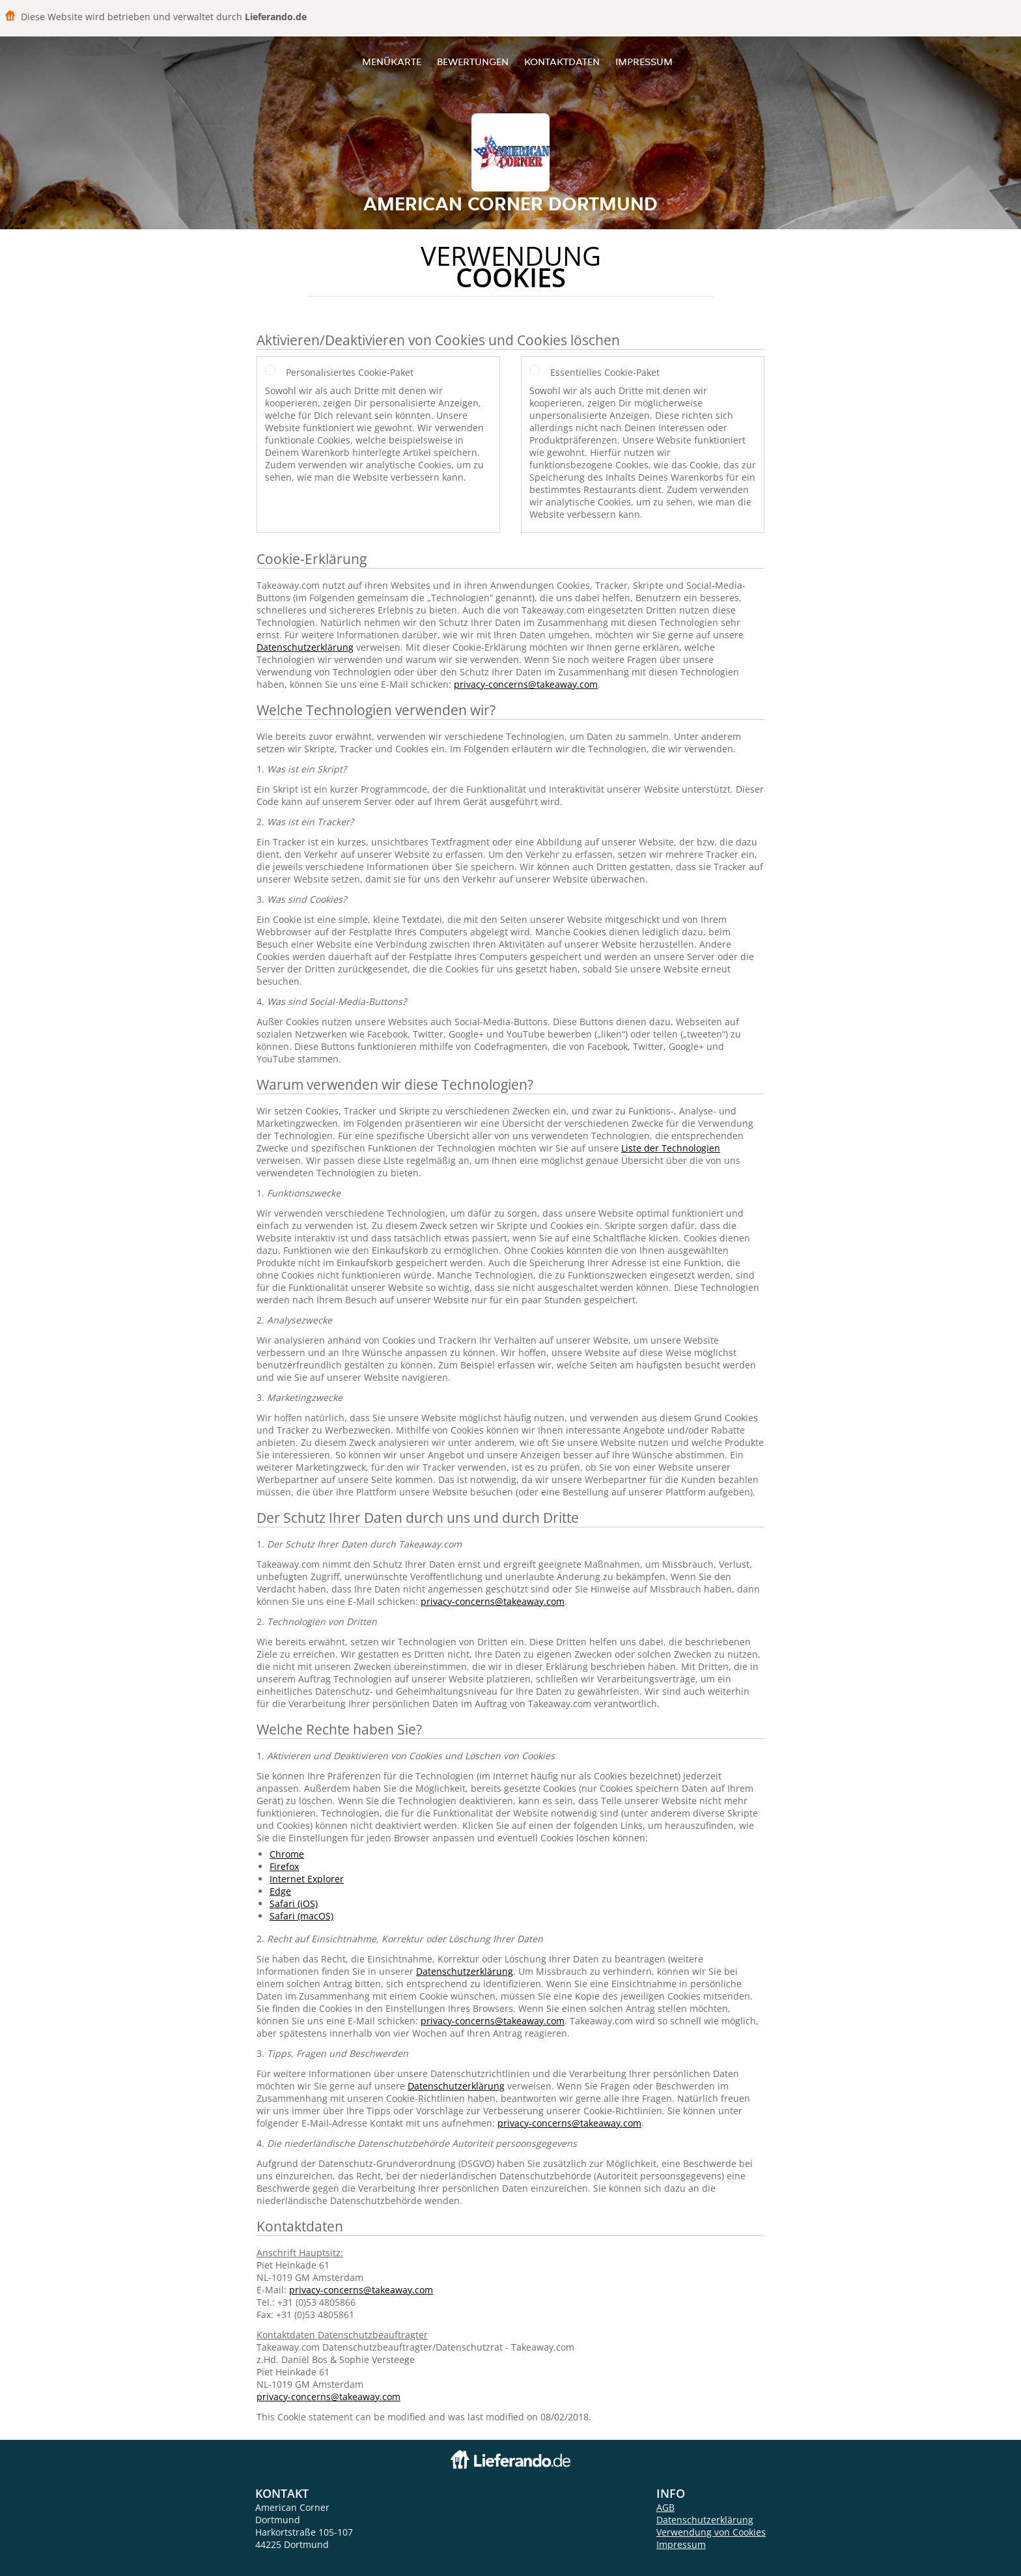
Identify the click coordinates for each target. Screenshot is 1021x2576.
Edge (280, 1891)
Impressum (644, 61)
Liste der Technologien (670, 1148)
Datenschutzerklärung (305, 647)
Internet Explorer (307, 1879)
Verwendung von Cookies (711, 2532)
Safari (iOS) (294, 1903)
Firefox (284, 1866)
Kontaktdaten (562, 61)
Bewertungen (473, 61)
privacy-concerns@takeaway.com (526, 684)
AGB (665, 2507)
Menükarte (391, 61)
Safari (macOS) (301, 1916)
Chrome (287, 1854)
